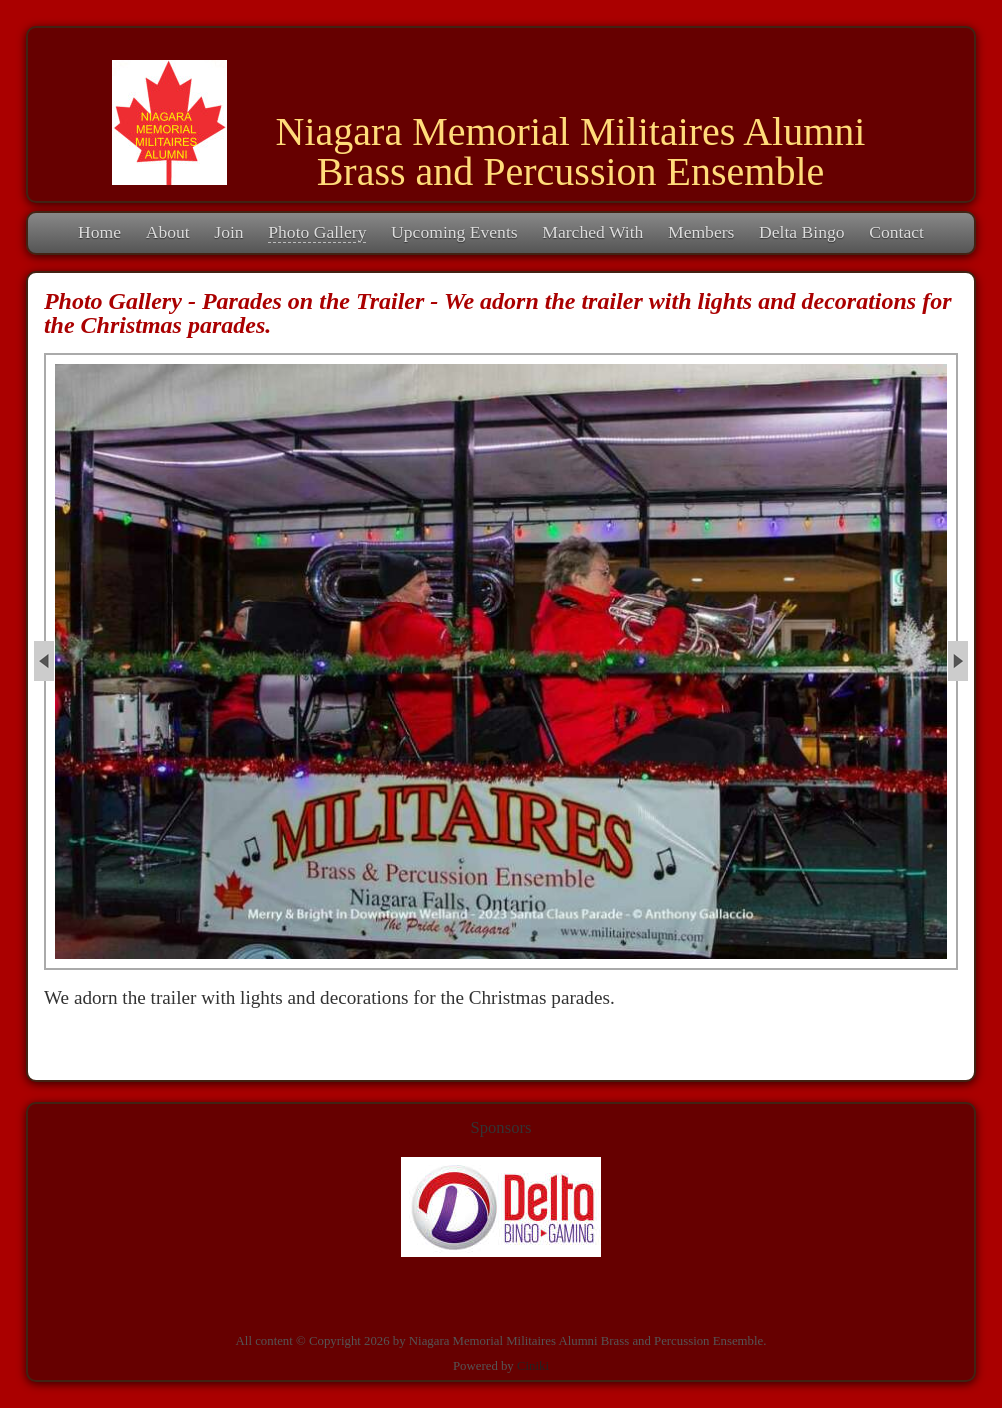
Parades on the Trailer (313, 301)
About (168, 232)
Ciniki (533, 1366)
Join (228, 232)
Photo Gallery (317, 232)
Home (99, 232)
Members (701, 232)
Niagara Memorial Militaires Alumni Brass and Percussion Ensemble (571, 151)
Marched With (592, 232)
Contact (896, 232)
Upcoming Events (454, 232)
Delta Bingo (802, 232)
